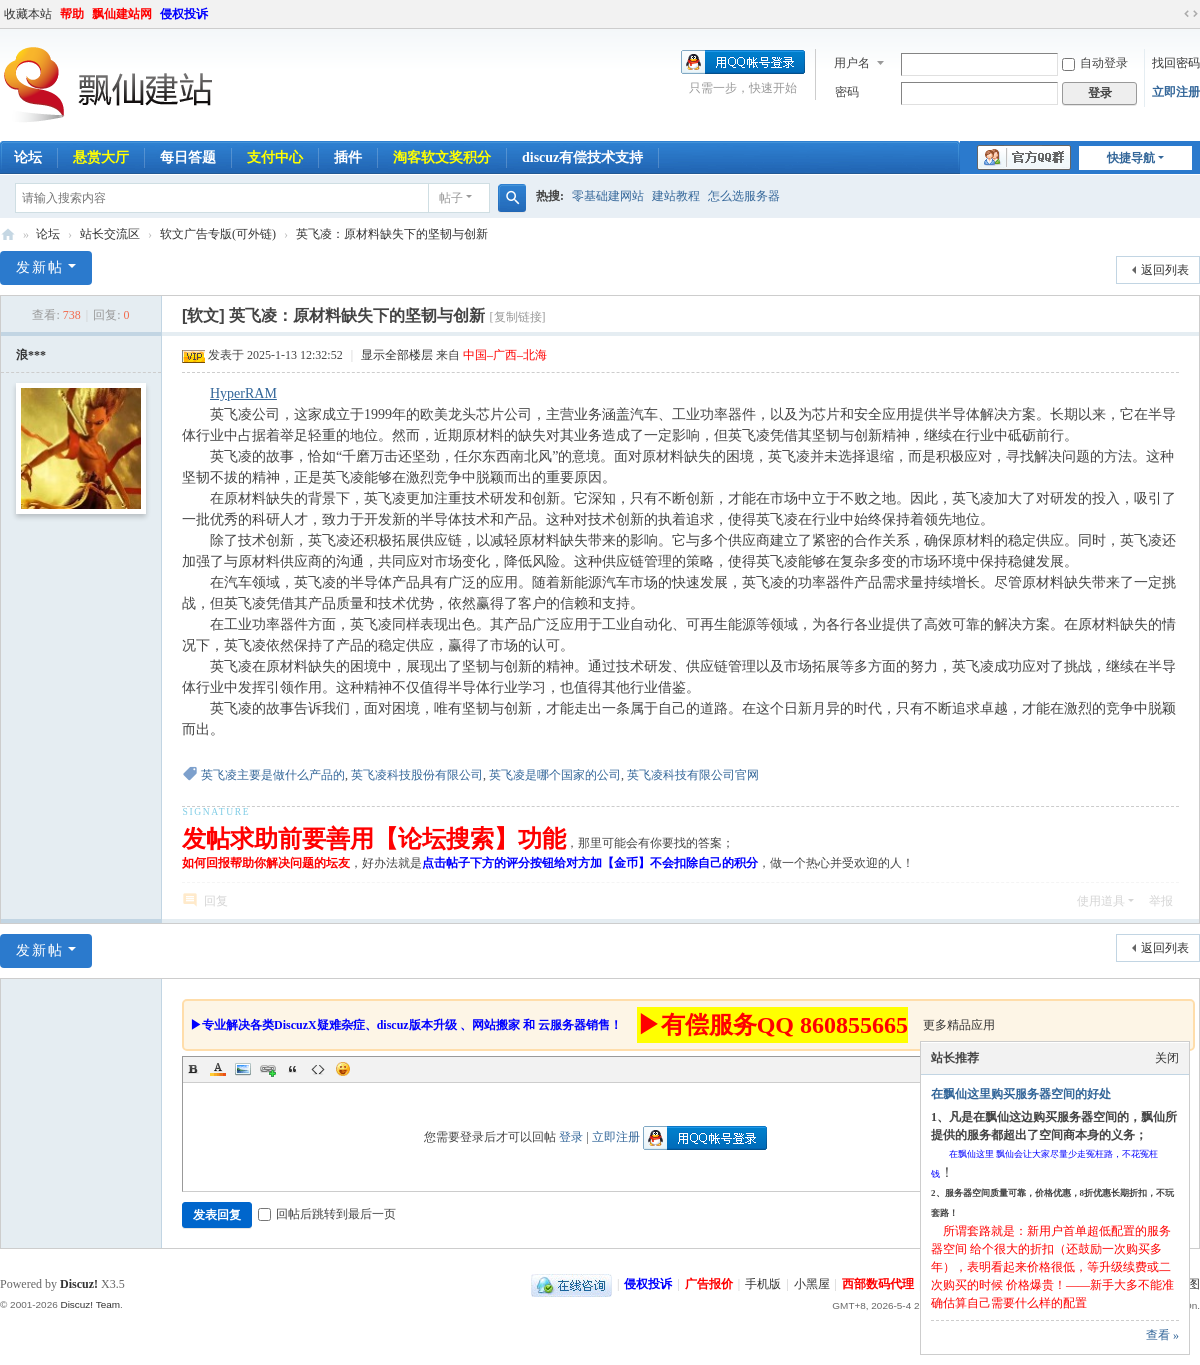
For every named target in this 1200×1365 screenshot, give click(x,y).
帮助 (72, 14)
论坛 (48, 234)
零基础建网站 (608, 196)
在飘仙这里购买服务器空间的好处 (1021, 1094)
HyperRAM (243, 393)
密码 (847, 92)
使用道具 (1101, 901)
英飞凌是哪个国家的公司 (555, 775)
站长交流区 (110, 234)
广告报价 (709, 1284)
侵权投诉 (184, 14)
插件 (348, 157)
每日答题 (188, 157)
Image (243, 1069)
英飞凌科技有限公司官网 (693, 775)
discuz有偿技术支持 (582, 157)
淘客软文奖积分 (442, 157)
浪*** (31, 355)
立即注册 (1176, 92)
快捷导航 (1131, 158)
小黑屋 (812, 1284)
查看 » (1162, 1335)
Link (268, 1069)
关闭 (1167, 1058)
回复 (216, 901)
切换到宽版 (1191, 14)
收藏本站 (28, 14)
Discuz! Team (90, 1304)
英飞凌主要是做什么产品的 (273, 775)
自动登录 (1095, 63)
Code (318, 1069)
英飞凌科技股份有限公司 (417, 775)
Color (218, 1069)
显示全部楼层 (397, 355)
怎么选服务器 (744, 196)
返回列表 (1165, 270)
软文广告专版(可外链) (218, 234)
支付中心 (275, 157)
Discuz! (79, 1284)
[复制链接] (518, 317)
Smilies (343, 1069)
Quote (293, 1069)
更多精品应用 (959, 1025)
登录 (571, 1137)
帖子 (451, 198)
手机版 (763, 1284)
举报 (1161, 901)
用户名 (852, 63)
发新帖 (40, 267)
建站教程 (676, 196)
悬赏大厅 (101, 157)
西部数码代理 (878, 1284)
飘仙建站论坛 (8, 234)
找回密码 (1176, 63)
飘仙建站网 (122, 14)
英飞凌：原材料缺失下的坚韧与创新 (392, 234)
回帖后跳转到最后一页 (327, 1214)
